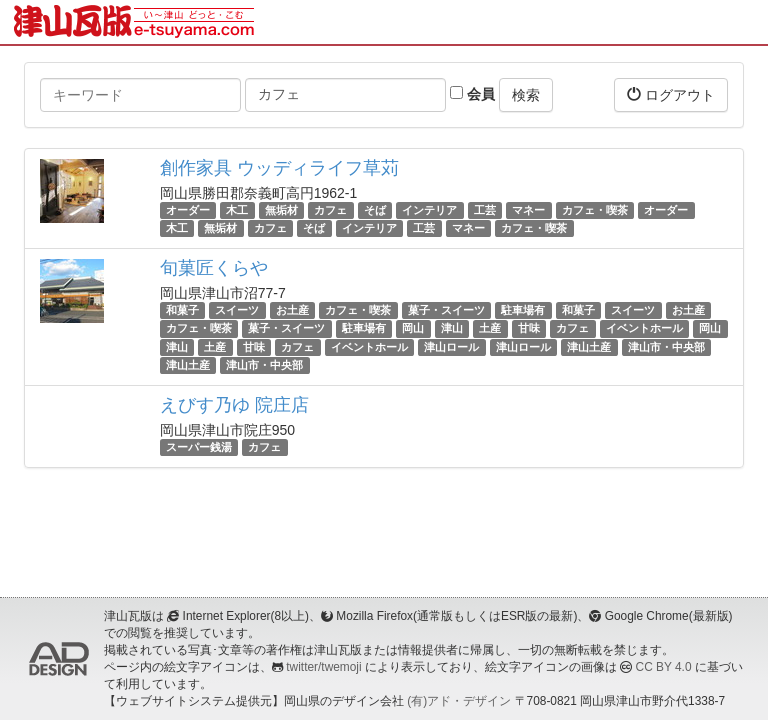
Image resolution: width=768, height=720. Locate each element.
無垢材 (281, 210)
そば (375, 210)
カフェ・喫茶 (595, 210)
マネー (528, 210)
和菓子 (182, 310)
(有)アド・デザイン (459, 701)
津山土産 (589, 347)
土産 (490, 329)
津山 (452, 329)
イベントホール (644, 329)
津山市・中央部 (666, 347)
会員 (472, 94)
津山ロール (451, 347)
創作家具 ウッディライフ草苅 (279, 168)
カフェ (330, 210)
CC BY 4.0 (664, 667)
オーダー (188, 210)
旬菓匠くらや (214, 268)
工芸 (485, 210)
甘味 (529, 329)
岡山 (413, 329)
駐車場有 (523, 310)
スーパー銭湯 (199, 447)
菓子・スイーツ (446, 310)
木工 (237, 210)
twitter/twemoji (323, 667)
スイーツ (237, 310)
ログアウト (671, 94)
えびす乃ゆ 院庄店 (234, 405)
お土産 (292, 310)
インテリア (429, 210)
